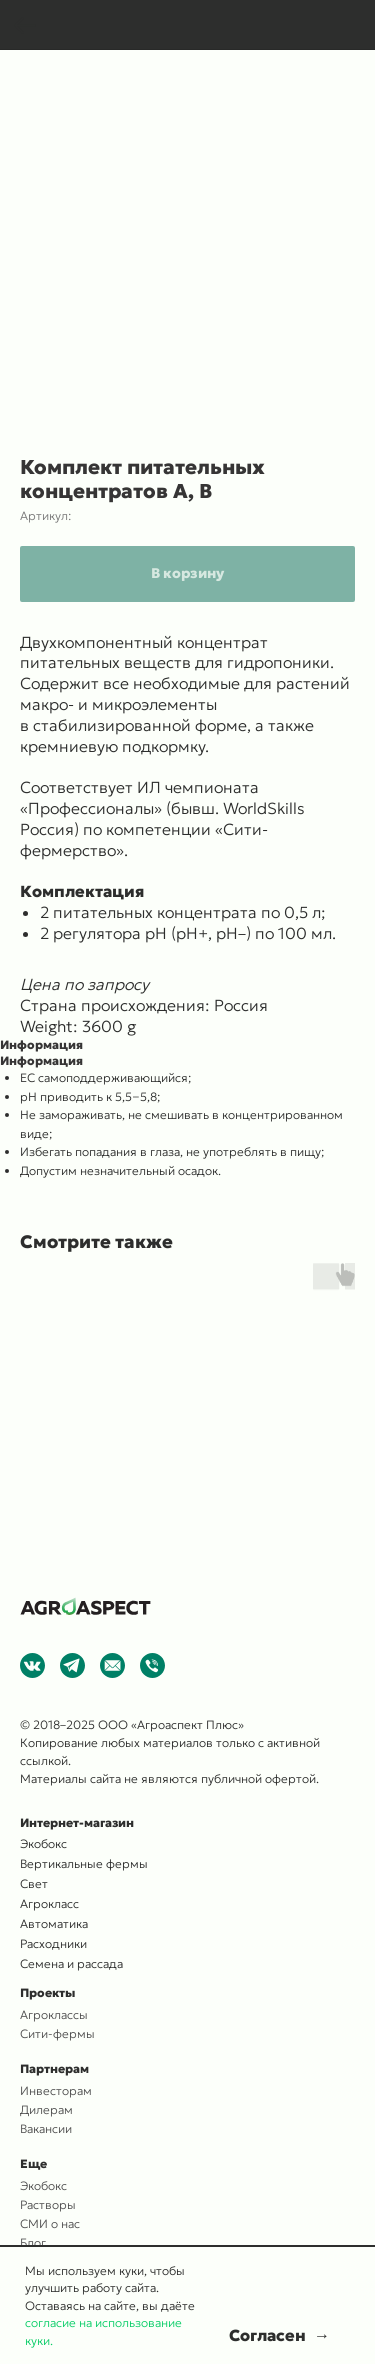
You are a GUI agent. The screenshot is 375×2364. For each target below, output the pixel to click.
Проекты (47, 1992)
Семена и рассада (71, 1963)
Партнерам (54, 2068)
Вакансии (46, 2128)
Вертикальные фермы (84, 1863)
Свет (34, 1883)
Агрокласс (49, 1903)
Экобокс (43, 2185)
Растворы (48, 2204)
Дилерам (46, 2109)
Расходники (53, 1943)
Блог (33, 2242)
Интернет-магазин (77, 1822)
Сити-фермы (57, 2033)
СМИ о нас (50, 2223)
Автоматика (54, 1923)
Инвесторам (56, 2090)
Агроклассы (54, 2014)
